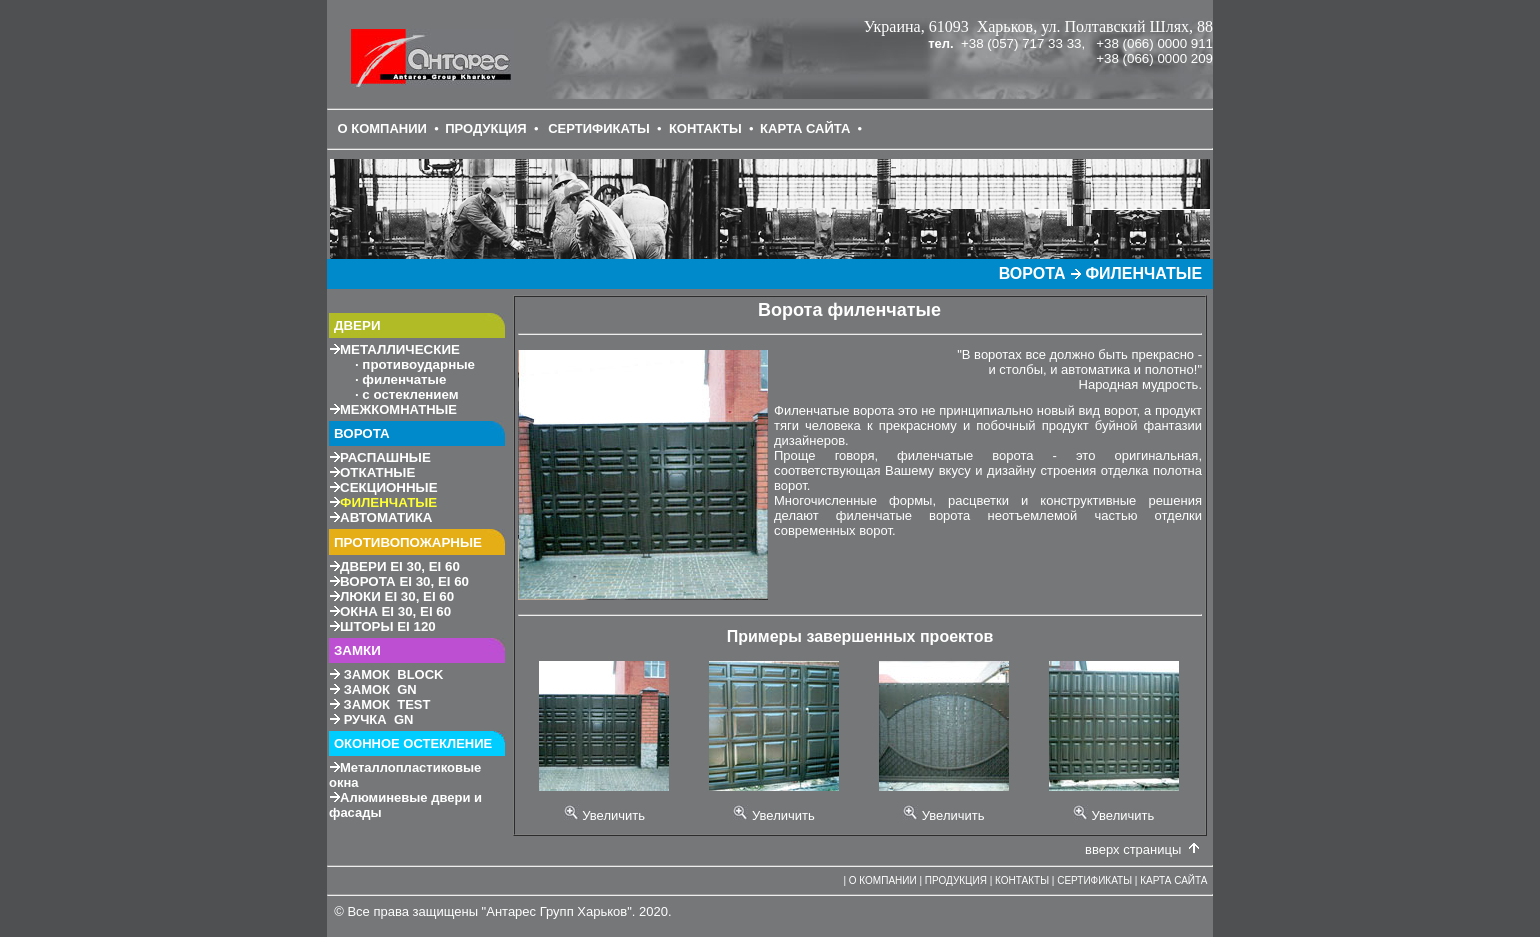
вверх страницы (1133, 849)
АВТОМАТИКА (386, 517)
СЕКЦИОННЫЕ (389, 487)
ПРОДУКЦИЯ (485, 128)
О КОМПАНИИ (381, 128)
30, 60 (400, 566)
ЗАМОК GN (380, 689)
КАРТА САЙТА (805, 128)
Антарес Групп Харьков (556, 911)
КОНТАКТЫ (705, 128)
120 (388, 626)
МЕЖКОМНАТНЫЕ (398, 409)
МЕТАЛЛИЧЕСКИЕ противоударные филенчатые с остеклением (402, 372)
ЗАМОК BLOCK (394, 674)
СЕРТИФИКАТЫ (599, 128)
